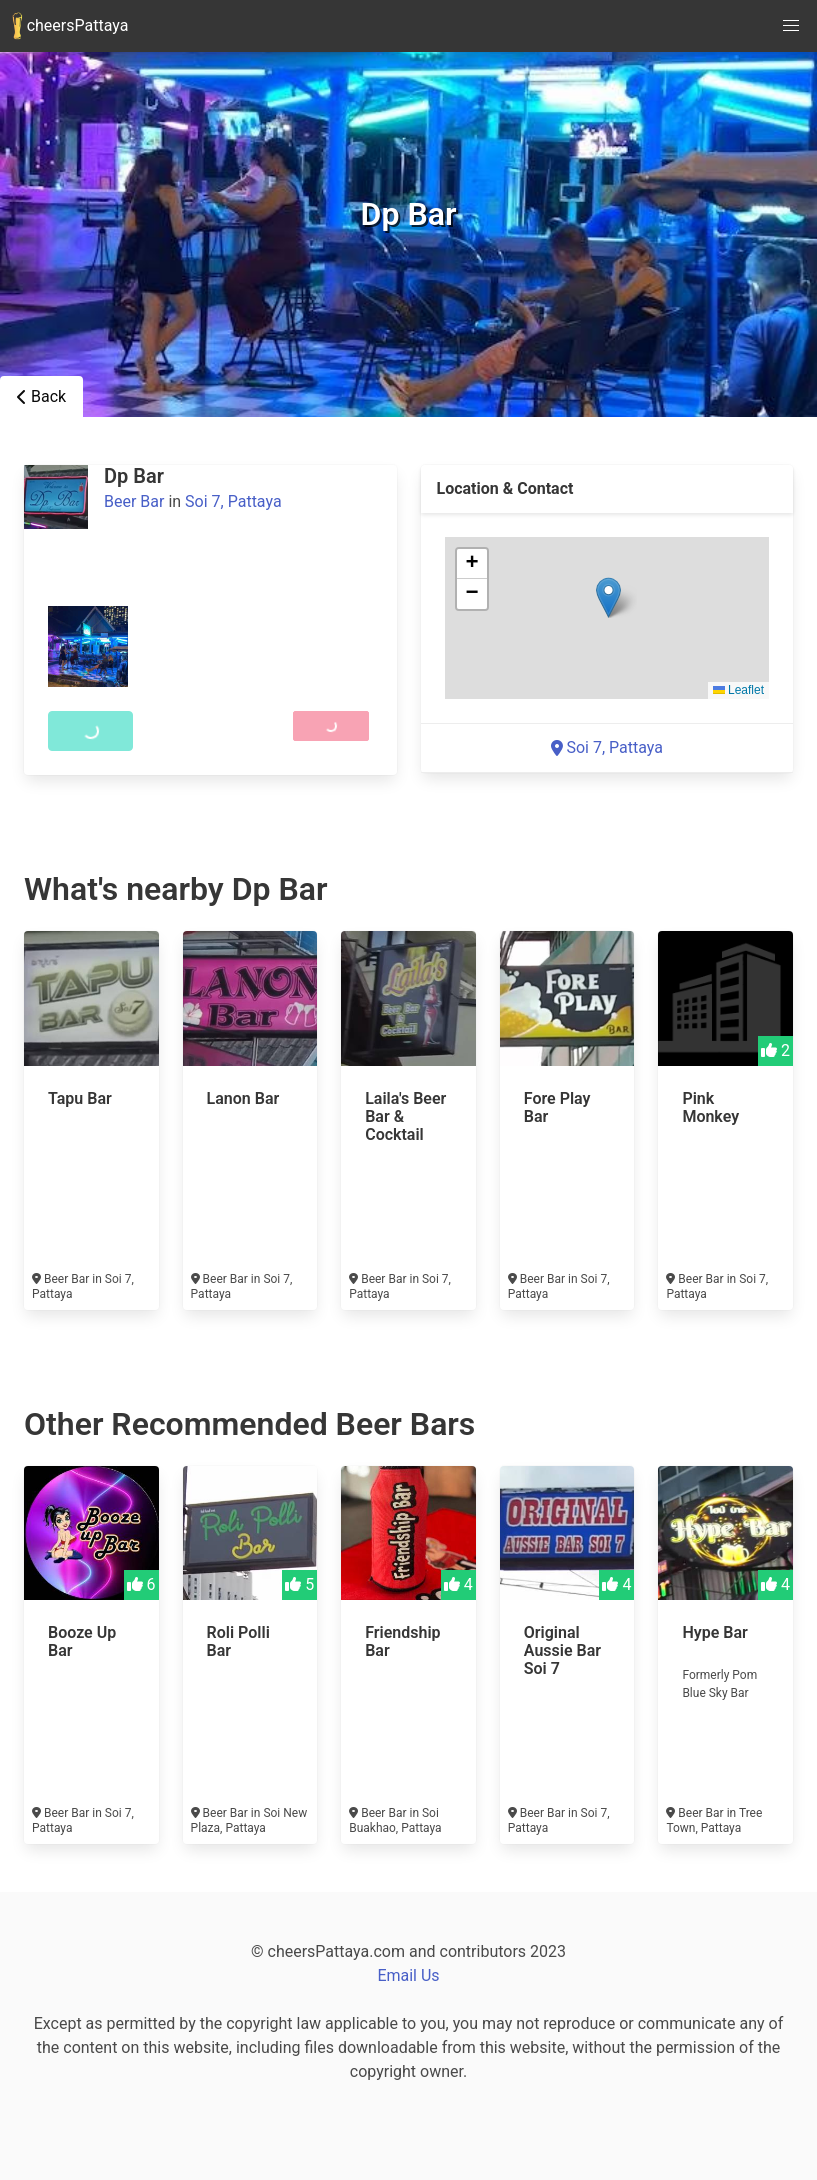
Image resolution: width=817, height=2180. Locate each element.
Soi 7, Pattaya (233, 501)
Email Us (408, 1975)
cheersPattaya (70, 26)
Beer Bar (134, 501)
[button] (608, 597)
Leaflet (738, 690)
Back (41, 396)
